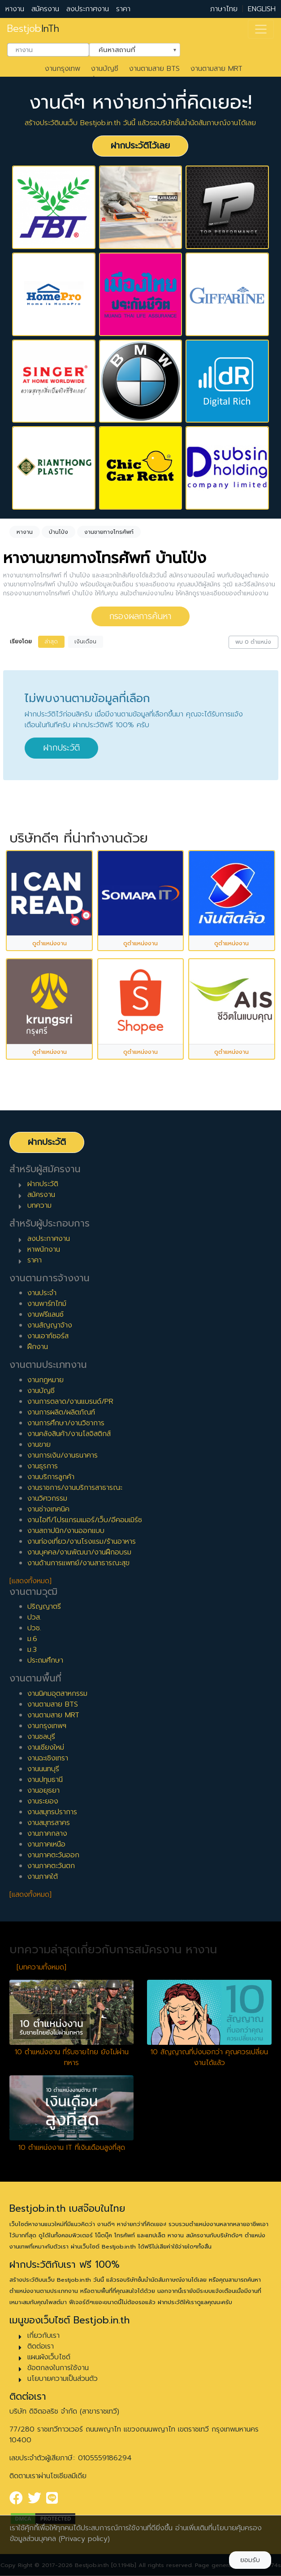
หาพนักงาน (43, 1249)
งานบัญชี (104, 68)
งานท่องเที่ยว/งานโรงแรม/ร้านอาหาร (81, 1541)
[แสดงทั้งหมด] (30, 1581)
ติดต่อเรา (40, 2346)
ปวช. (34, 1628)
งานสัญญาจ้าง (49, 1325)
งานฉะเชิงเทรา (47, 1758)
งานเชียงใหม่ (45, 1747)
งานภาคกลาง (47, 1833)
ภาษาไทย (224, 9)
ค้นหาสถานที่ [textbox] (129, 49)
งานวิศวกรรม (47, 1498)
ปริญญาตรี (44, 1606)
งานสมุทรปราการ (52, 1812)
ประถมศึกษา (45, 1660)
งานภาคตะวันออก (53, 1855)
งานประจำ (41, 1293)
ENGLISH (262, 9)
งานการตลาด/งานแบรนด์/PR (70, 1401)
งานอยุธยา (43, 1790)
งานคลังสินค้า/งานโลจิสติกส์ (69, 1433)
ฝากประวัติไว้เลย (140, 145)
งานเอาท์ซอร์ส (48, 1336)
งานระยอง (42, 1801)
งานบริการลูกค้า (50, 1476)
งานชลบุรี (41, 1736)
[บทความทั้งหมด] (41, 1967)
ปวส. (34, 1617)
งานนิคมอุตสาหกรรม (57, 1693)
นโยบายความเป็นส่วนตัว (62, 2378)
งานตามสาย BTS (154, 68)
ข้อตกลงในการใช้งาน (58, 2367)
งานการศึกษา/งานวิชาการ (65, 1423)
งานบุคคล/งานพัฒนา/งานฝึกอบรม (79, 1552)
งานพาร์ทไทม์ (46, 1303)
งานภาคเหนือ (46, 1844)
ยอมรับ (250, 2560)
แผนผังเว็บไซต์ (48, 2357)
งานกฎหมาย (45, 1380)
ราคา (123, 9)
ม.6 (32, 1638)
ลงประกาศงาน (87, 9)
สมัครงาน (45, 9)
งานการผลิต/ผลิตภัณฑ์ (61, 1412)
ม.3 (32, 1649)
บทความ (39, 1205)
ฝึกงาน (37, 1346)
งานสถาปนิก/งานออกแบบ (65, 1530)
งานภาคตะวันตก (51, 1865)
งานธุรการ (42, 1466)
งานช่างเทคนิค (48, 1509)
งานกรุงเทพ (62, 68)
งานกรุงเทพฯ (46, 1725)
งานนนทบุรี (43, 1769)
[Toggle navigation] (261, 29)
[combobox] (48, 50)
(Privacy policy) (84, 2538)
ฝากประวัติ (61, 747)
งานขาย (39, 1444)
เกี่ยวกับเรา (43, 2335)
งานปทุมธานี (45, 1779)
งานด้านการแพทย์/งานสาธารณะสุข (78, 1563)
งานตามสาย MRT (216, 68)
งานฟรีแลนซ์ (45, 1314)
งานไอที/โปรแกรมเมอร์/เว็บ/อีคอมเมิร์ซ (84, 1520)
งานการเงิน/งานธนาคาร (62, 1455)
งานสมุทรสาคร (48, 1822)
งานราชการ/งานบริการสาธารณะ (74, 1487)
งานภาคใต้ (42, 1876)
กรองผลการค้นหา (140, 616)
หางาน (14, 9)
